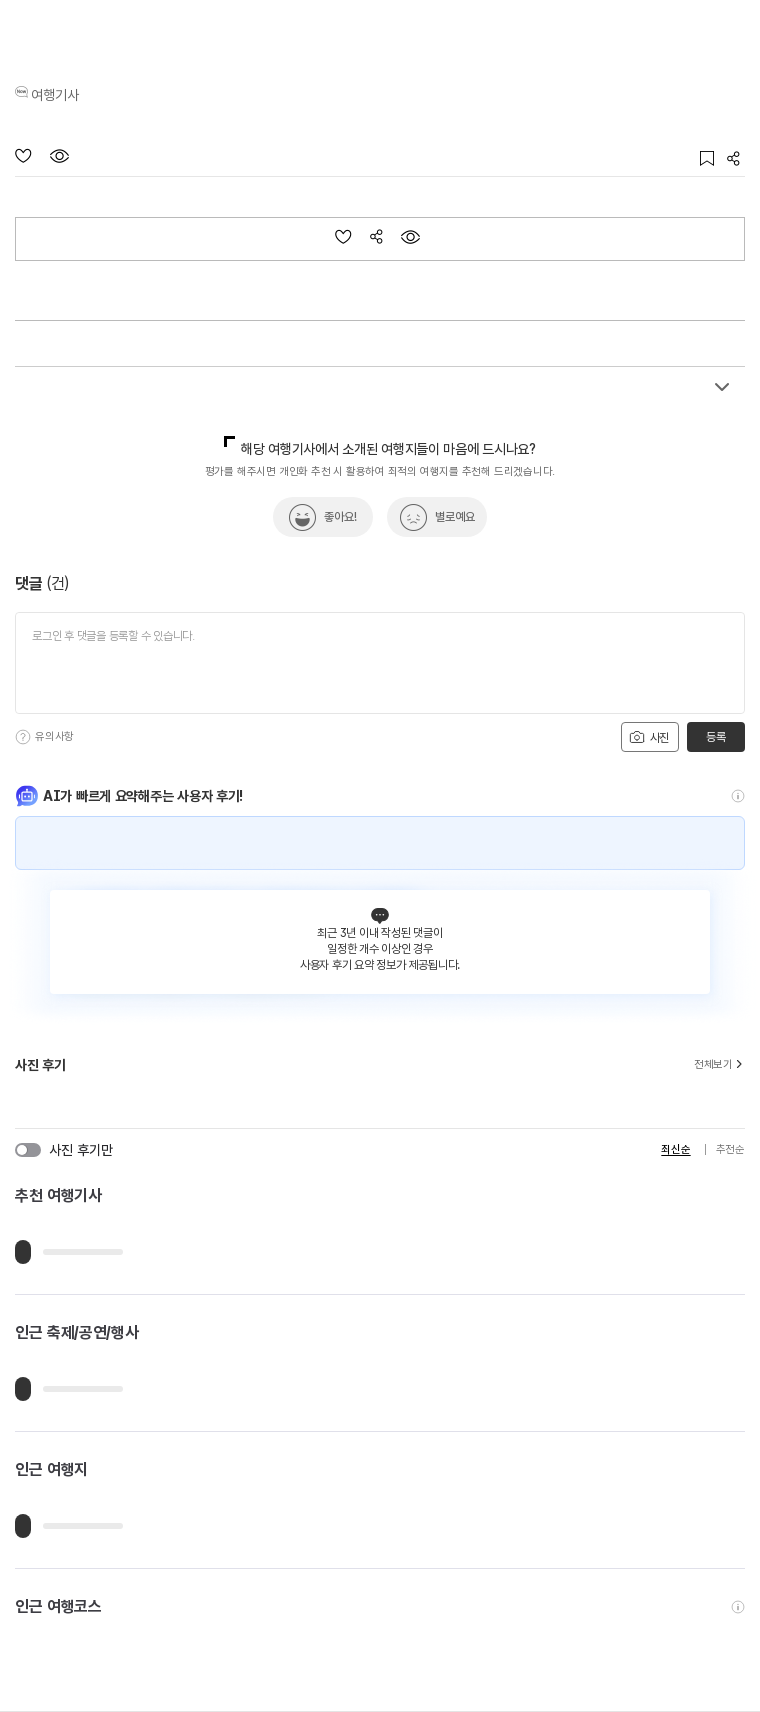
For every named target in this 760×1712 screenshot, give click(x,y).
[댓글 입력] (380, 663)
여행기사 (55, 95)
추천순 (730, 1149)
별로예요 (455, 517)
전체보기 (719, 1065)
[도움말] (23, 737)
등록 (715, 737)
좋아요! (340, 517)
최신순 (675, 1149)
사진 (649, 737)
